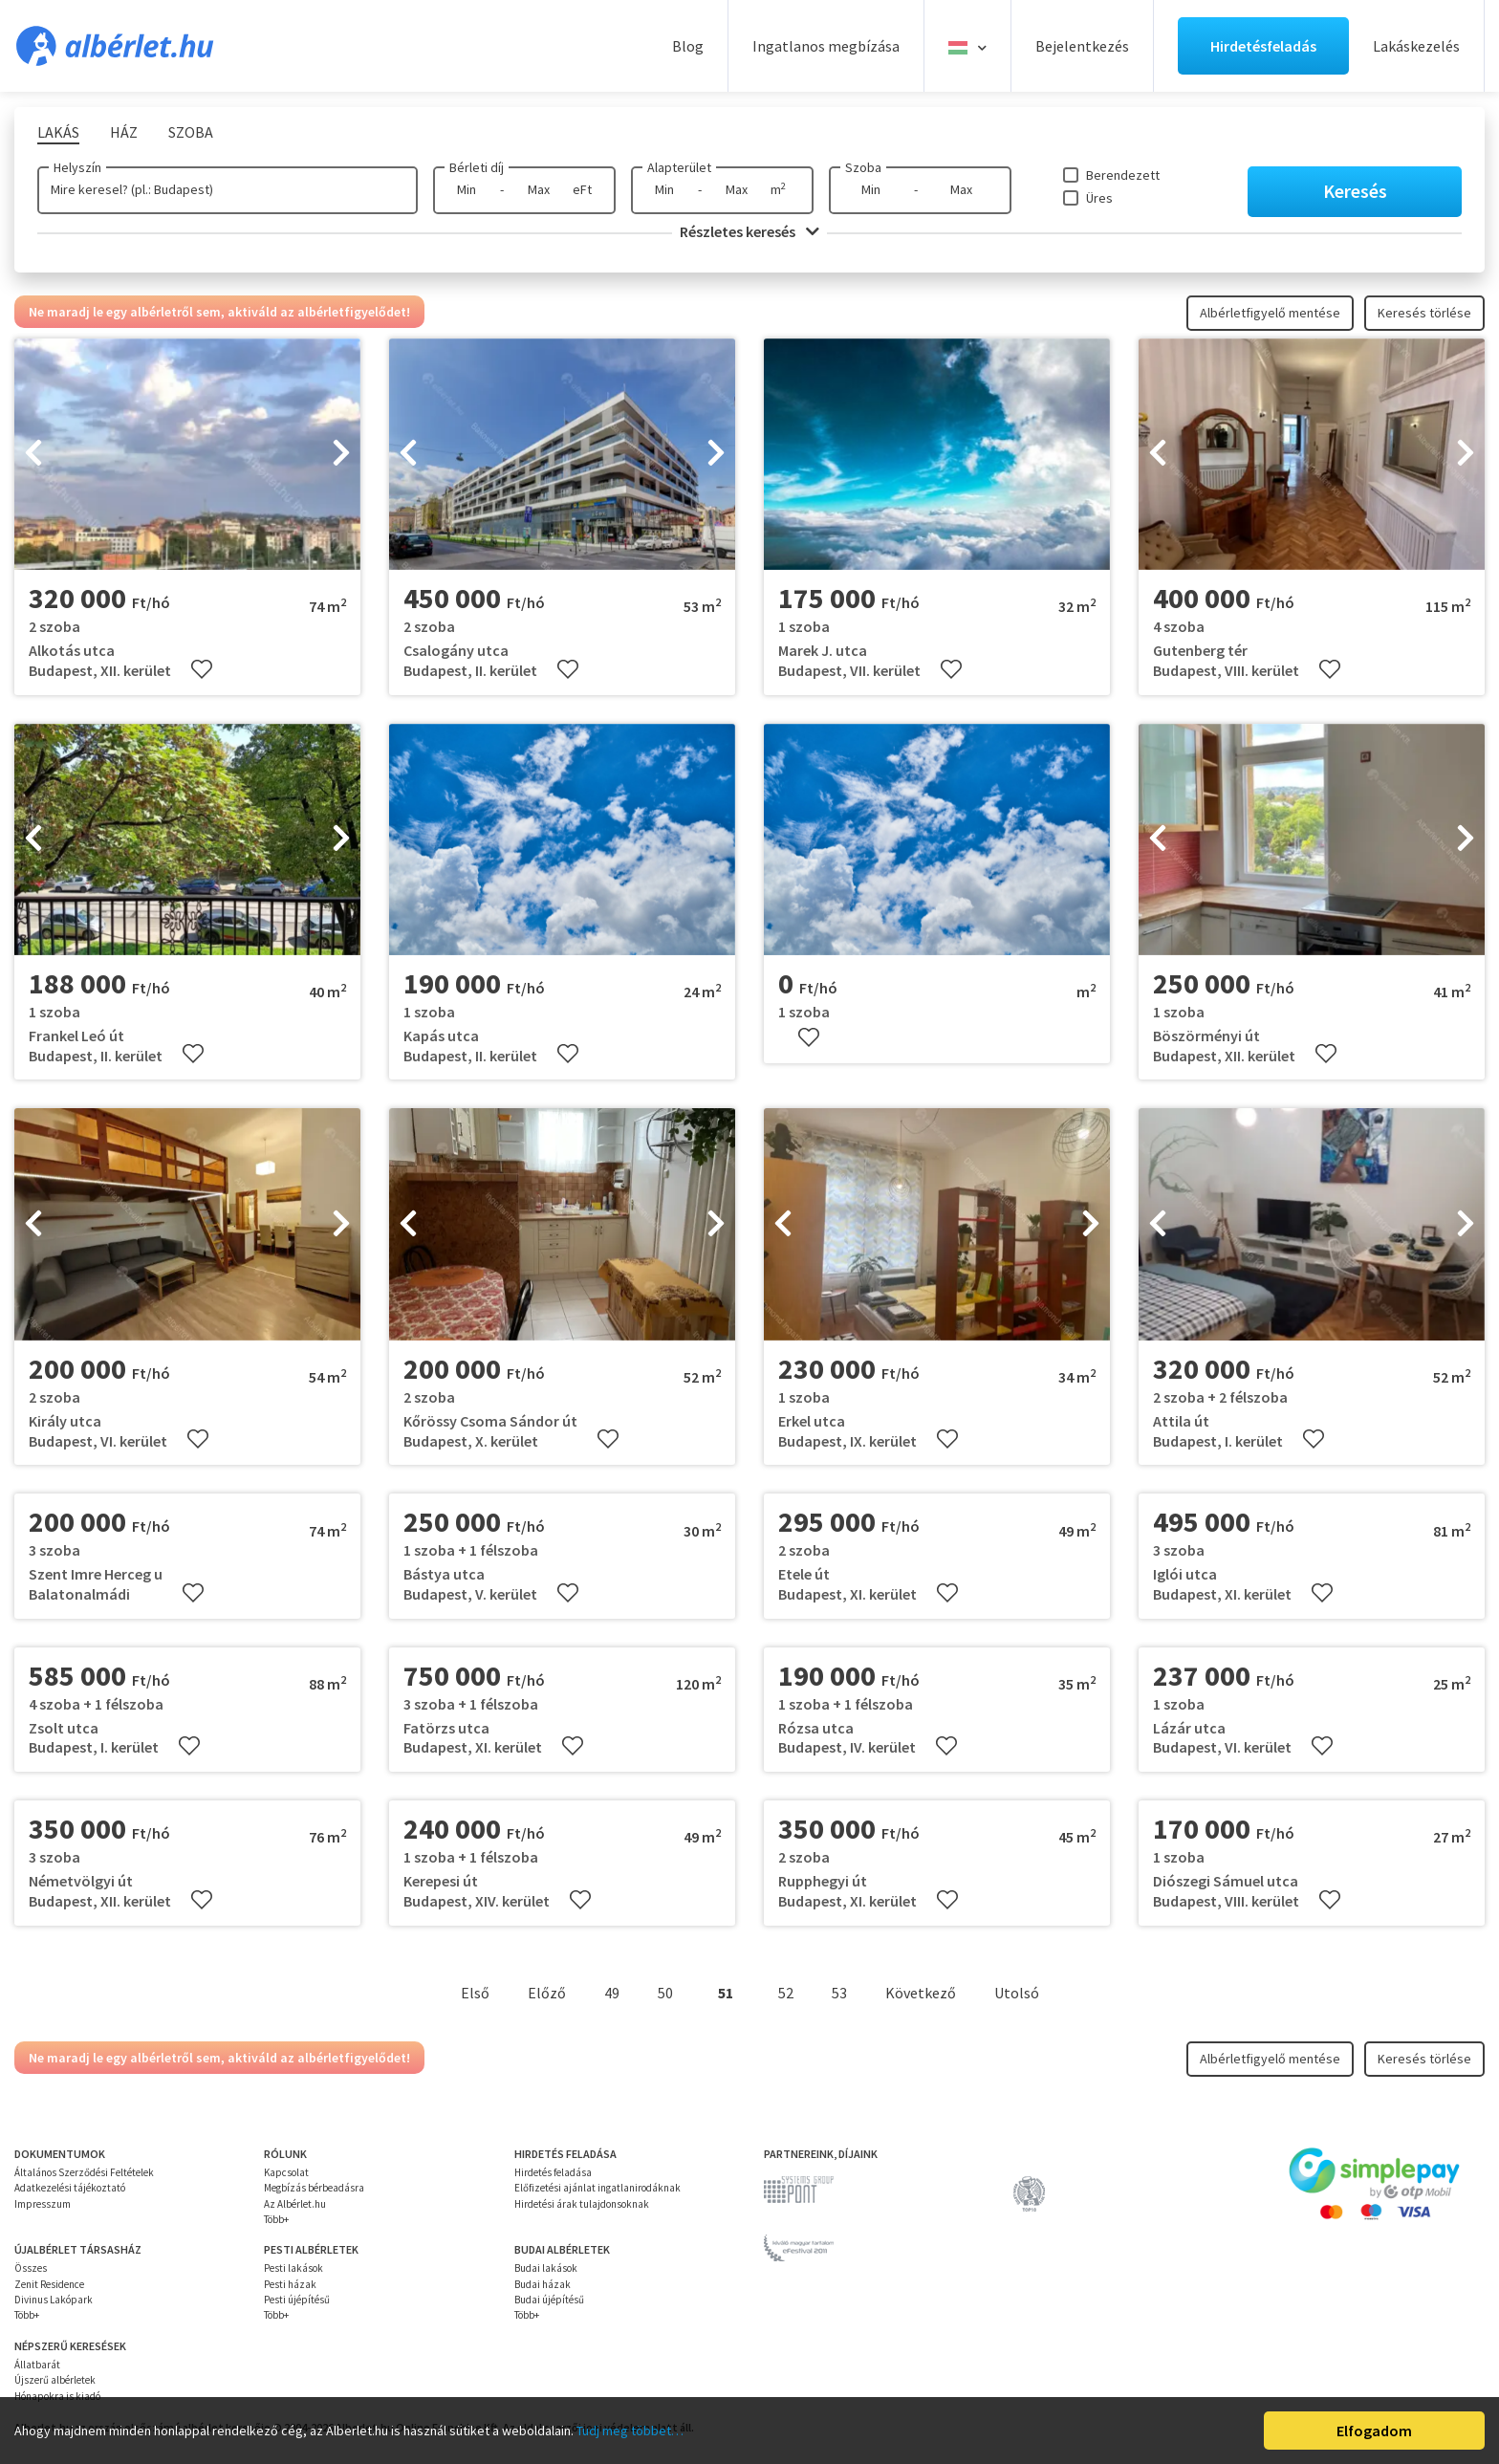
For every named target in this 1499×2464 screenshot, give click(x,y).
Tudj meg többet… (630, 2430)
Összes (30, 2268)
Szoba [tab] (190, 132)
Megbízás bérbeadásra (314, 2187)
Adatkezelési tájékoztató (69, 2187)
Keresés (1355, 191)
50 (665, 1992)
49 (611, 1992)
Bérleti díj (476, 167)
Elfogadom (1374, 2430)
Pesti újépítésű (297, 2299)
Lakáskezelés (1416, 45)
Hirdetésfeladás (1263, 45)
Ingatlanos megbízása (826, 45)
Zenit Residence (49, 2284)
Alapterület (679, 167)
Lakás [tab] (58, 132)
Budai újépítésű (549, 2299)
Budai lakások (545, 2268)
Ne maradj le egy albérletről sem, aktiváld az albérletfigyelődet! (219, 311)
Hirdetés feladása (553, 2172)
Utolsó (1016, 1992)
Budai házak (542, 2284)
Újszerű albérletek (55, 2380)
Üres (1099, 198)
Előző (547, 1992)
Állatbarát (37, 2364)
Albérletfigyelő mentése (1270, 312)
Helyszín (77, 167)
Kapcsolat (286, 2172)
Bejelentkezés (1082, 45)
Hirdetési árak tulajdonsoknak (581, 2204)
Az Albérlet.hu (295, 2204)
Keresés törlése (1424, 312)
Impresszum (42, 2204)
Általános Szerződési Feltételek (84, 2172)
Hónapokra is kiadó (57, 2396)
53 (839, 1992)
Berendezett (1123, 175)
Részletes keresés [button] (749, 231)
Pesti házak (290, 2284)
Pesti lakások (293, 2268)
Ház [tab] (124, 132)
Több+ (276, 2219)
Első (475, 1992)
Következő (920, 1992)
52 (785, 1992)
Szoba (863, 167)
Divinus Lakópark (53, 2299)
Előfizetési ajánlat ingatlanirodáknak (597, 2187)
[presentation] (33, 454)
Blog (688, 45)
